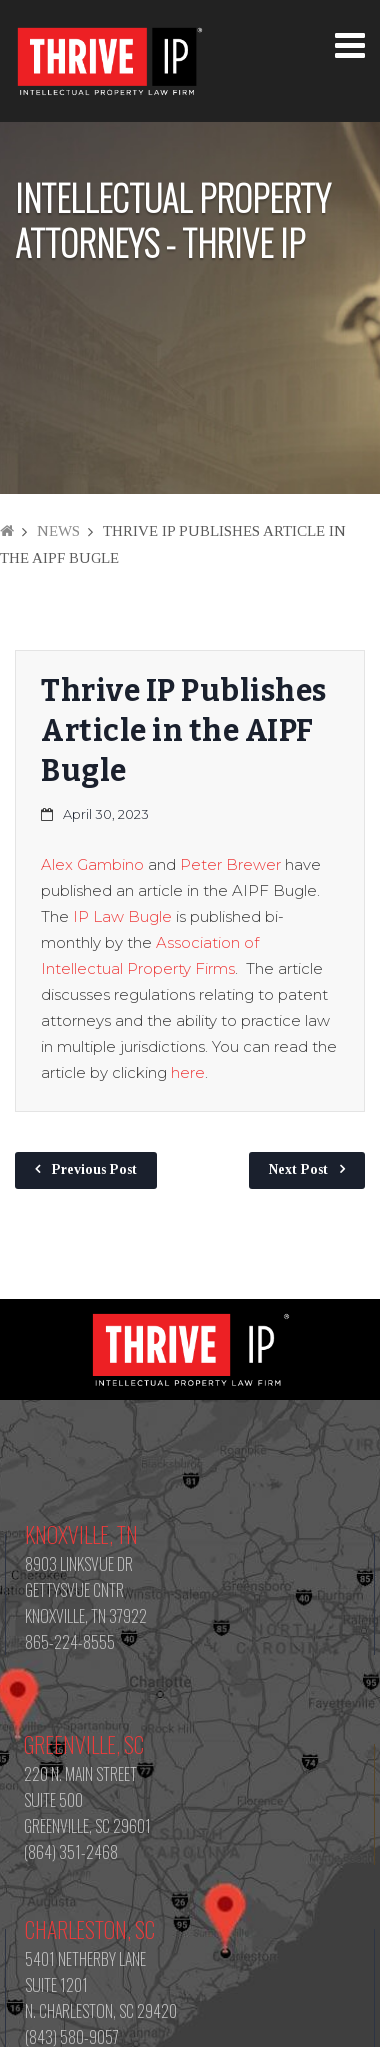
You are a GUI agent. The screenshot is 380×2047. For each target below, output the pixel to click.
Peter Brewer (230, 864)
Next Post (298, 1169)
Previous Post (94, 1169)
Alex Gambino (92, 864)
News (58, 531)
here (188, 1072)
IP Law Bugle (122, 916)
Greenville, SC (84, 1744)
